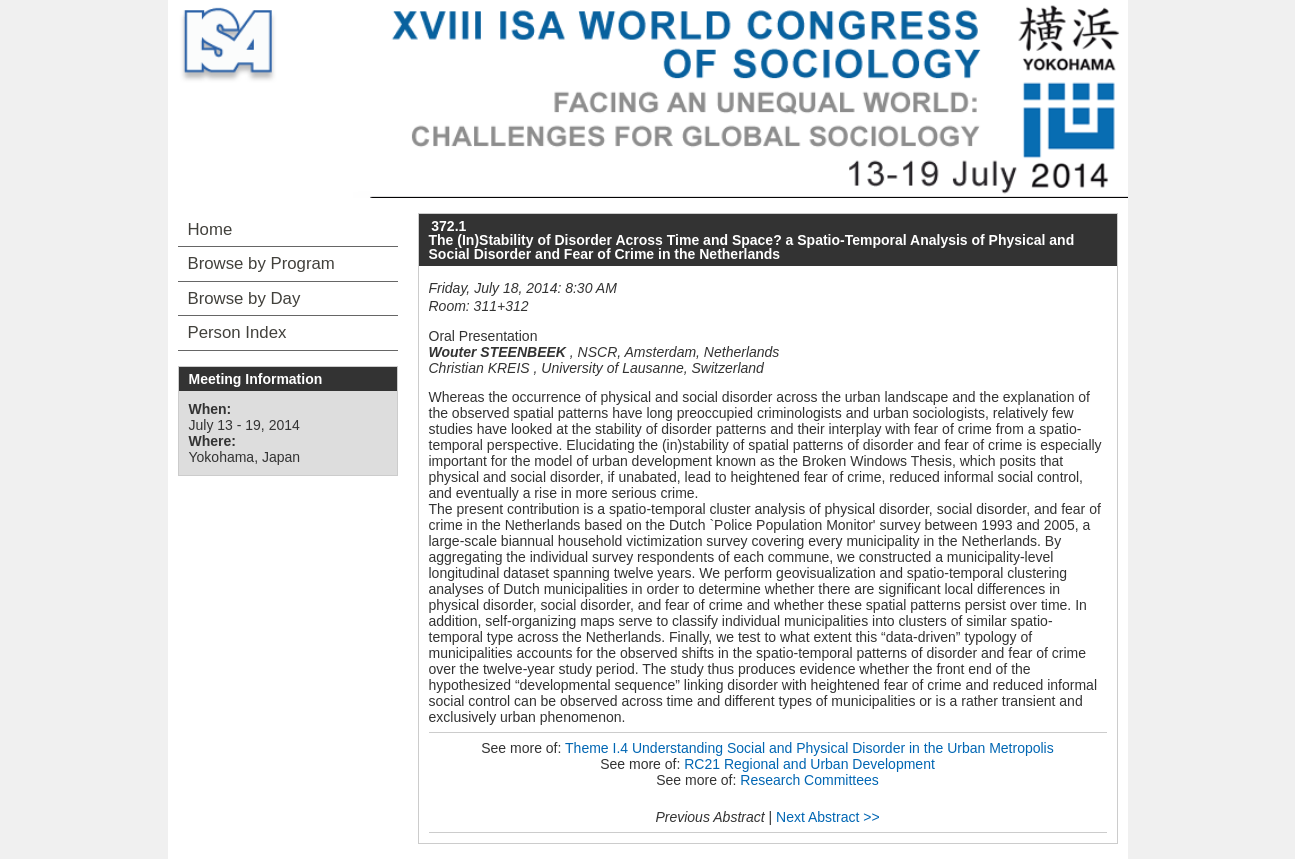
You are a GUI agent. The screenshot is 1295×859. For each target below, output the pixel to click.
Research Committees (809, 780)
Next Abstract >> (828, 817)
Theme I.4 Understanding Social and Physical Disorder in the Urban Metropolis (809, 748)
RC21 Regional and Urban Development (809, 764)
